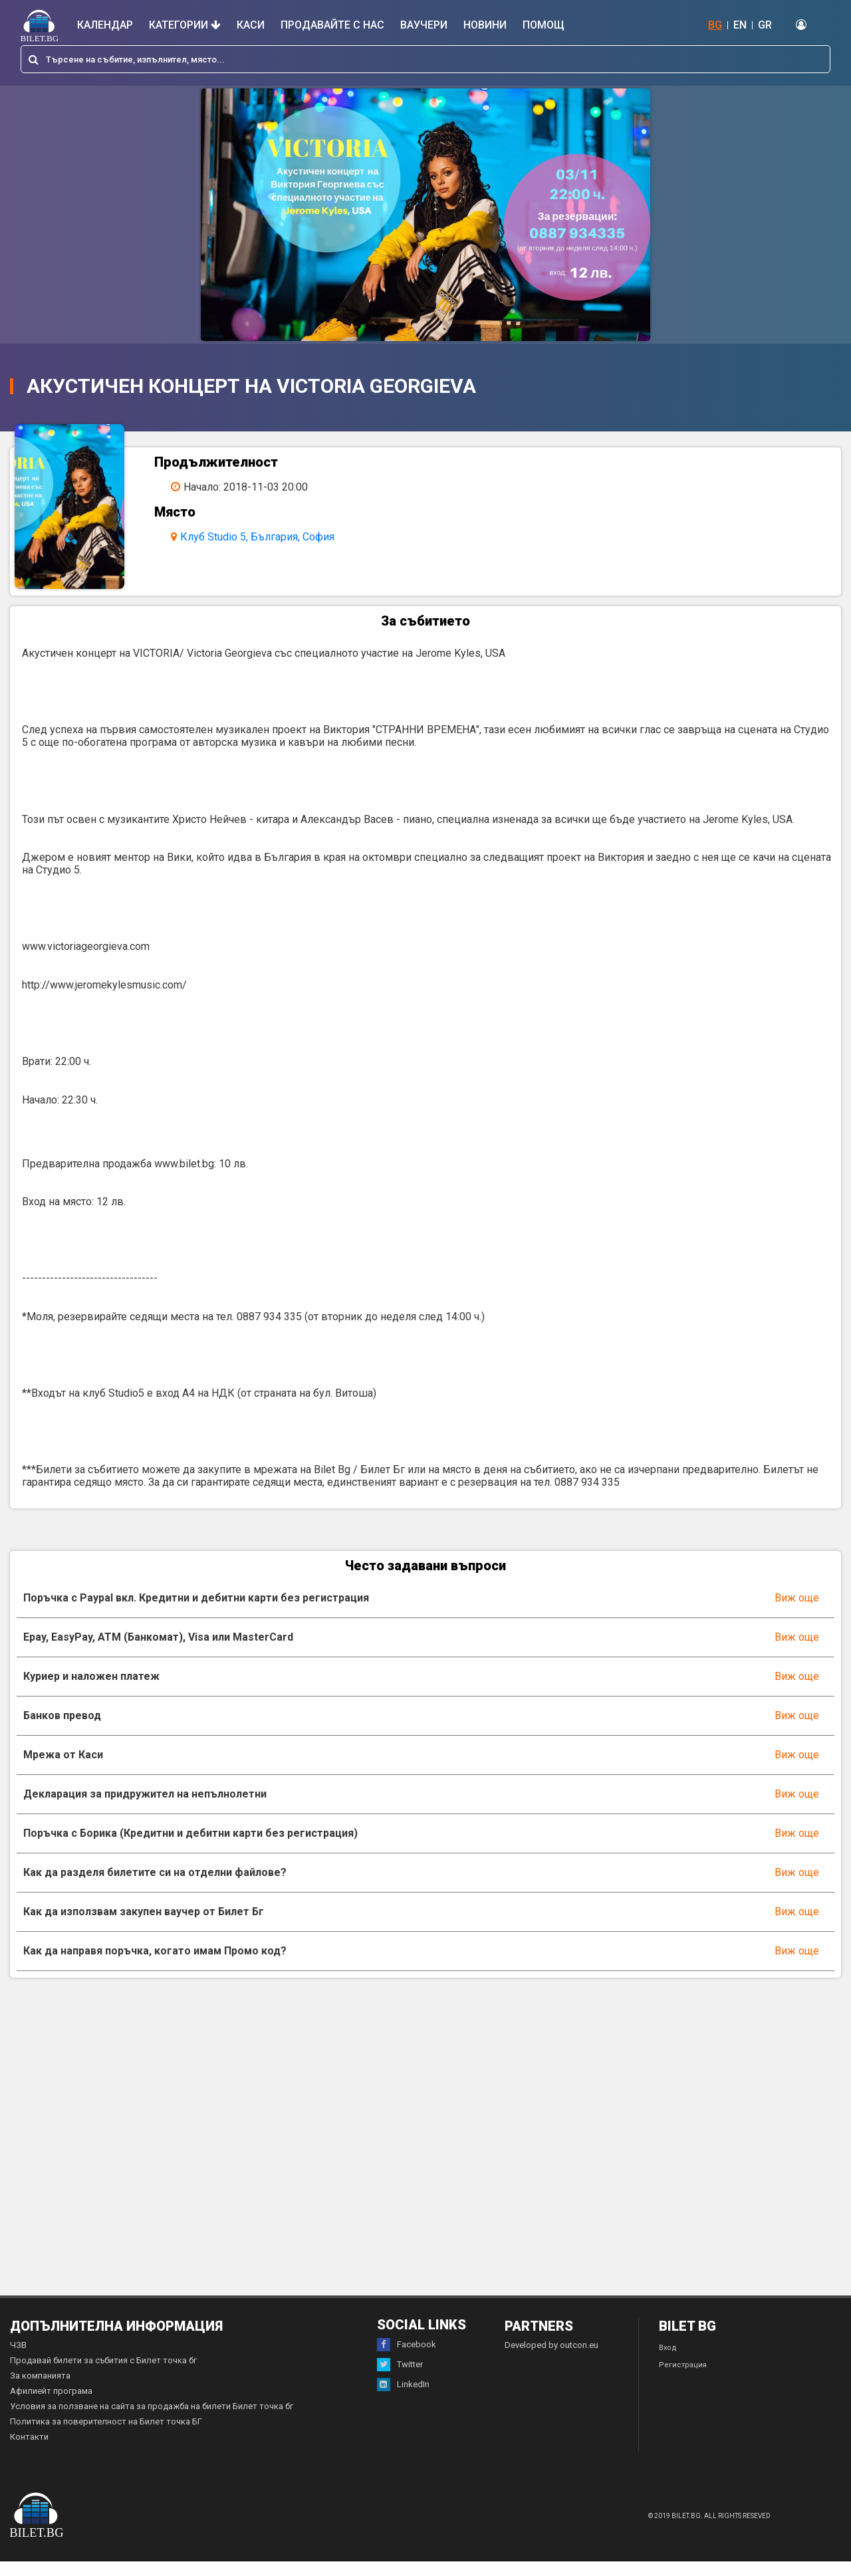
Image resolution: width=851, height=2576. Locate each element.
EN (740, 25)
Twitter (400, 2379)
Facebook (406, 2359)
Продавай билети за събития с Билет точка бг (103, 2375)
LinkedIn (403, 2399)
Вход (668, 2362)
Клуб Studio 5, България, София (267, 536)
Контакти (29, 2451)
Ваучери (423, 25)
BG (715, 25)
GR (765, 25)
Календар (105, 25)
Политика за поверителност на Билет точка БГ (106, 2436)
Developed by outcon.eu (551, 2359)
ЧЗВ (18, 2359)
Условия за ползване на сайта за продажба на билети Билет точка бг (151, 2420)
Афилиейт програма (51, 2405)
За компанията (40, 2390)
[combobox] (425, 59)
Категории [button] (185, 25)
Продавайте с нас (332, 25)
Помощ (543, 25)
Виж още (797, 1612)
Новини (485, 25)
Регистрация (683, 2379)
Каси (251, 25)
